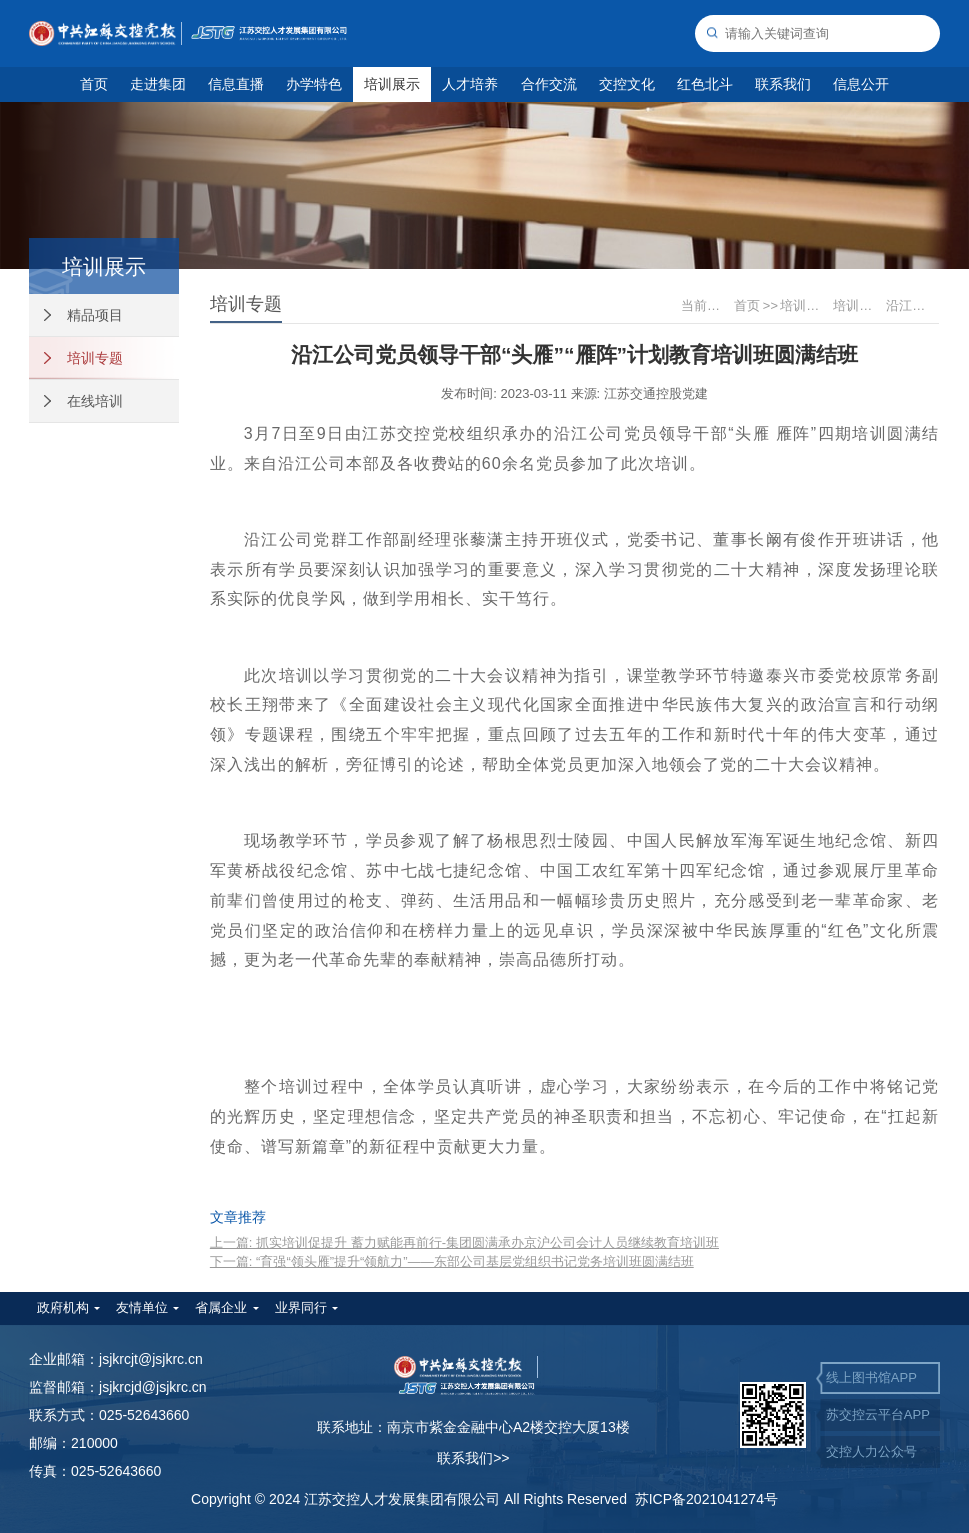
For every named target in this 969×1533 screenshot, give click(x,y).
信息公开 (861, 84)
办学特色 (314, 84)
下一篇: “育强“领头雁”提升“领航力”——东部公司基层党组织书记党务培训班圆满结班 (452, 1261)
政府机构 (63, 1307)
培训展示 (392, 84)
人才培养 (470, 84)
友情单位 (142, 1307)
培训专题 (83, 358)
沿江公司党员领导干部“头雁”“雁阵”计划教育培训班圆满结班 (911, 305)
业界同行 (301, 1307)
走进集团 (158, 84)
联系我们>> (473, 1458)
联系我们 (783, 84)
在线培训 (83, 401)
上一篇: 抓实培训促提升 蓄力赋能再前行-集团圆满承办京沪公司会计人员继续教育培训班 (464, 1242)
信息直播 (236, 84)
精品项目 (83, 315)
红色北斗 (705, 84)
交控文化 (627, 84)
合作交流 (549, 84)
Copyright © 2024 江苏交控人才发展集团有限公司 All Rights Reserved (413, 1499)
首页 (94, 84)
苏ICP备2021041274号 (706, 1499)
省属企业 (221, 1307)
